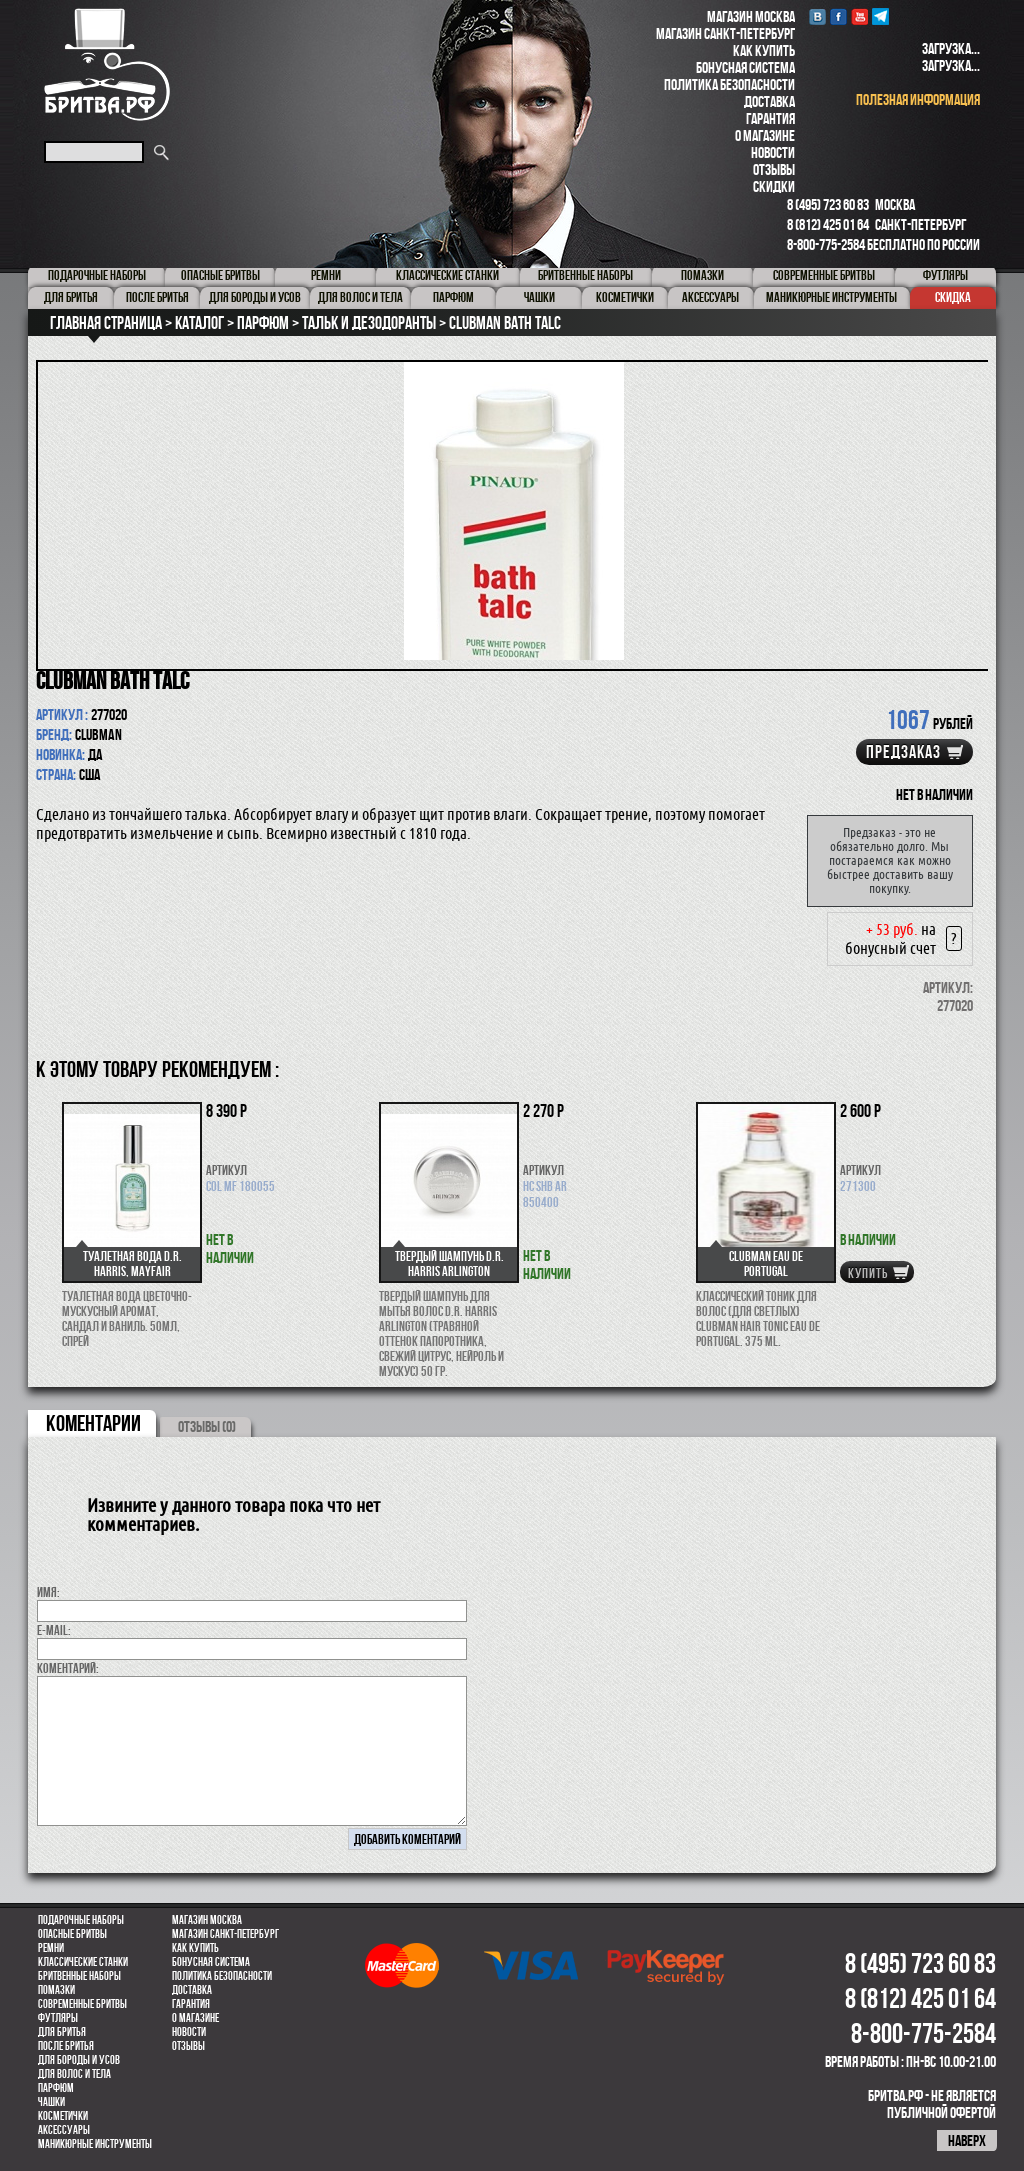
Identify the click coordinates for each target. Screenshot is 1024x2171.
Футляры (58, 2018)
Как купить (764, 50)
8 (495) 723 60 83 (828, 204)
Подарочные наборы (81, 1920)
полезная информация (918, 99)
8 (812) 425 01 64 (828, 224)
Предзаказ (903, 752)
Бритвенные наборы (79, 1976)
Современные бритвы (82, 2004)
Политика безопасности (729, 84)
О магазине (765, 135)
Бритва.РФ (107, 64)
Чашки (51, 2102)
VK (817, 16)
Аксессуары (64, 2130)
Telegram (880, 16)
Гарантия (770, 118)
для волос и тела (74, 2074)
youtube (859, 16)
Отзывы (774, 169)
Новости (773, 152)
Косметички (63, 2116)
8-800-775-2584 (826, 244)
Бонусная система (745, 67)
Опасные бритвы (72, 1934)
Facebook (838, 16)
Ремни (51, 1948)
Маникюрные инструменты (95, 2144)
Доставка (769, 101)
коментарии (93, 1423)
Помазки (56, 1990)
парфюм (56, 2088)
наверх (967, 2140)
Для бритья (62, 2032)
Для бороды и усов (79, 2060)
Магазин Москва (751, 16)
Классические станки (83, 1962)
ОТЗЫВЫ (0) (207, 1426)
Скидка (953, 297)
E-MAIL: (54, 1630)
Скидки (774, 186)
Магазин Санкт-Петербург (725, 33)
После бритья (66, 2046)
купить (868, 1273)
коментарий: (68, 1668)
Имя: (48, 1592)
